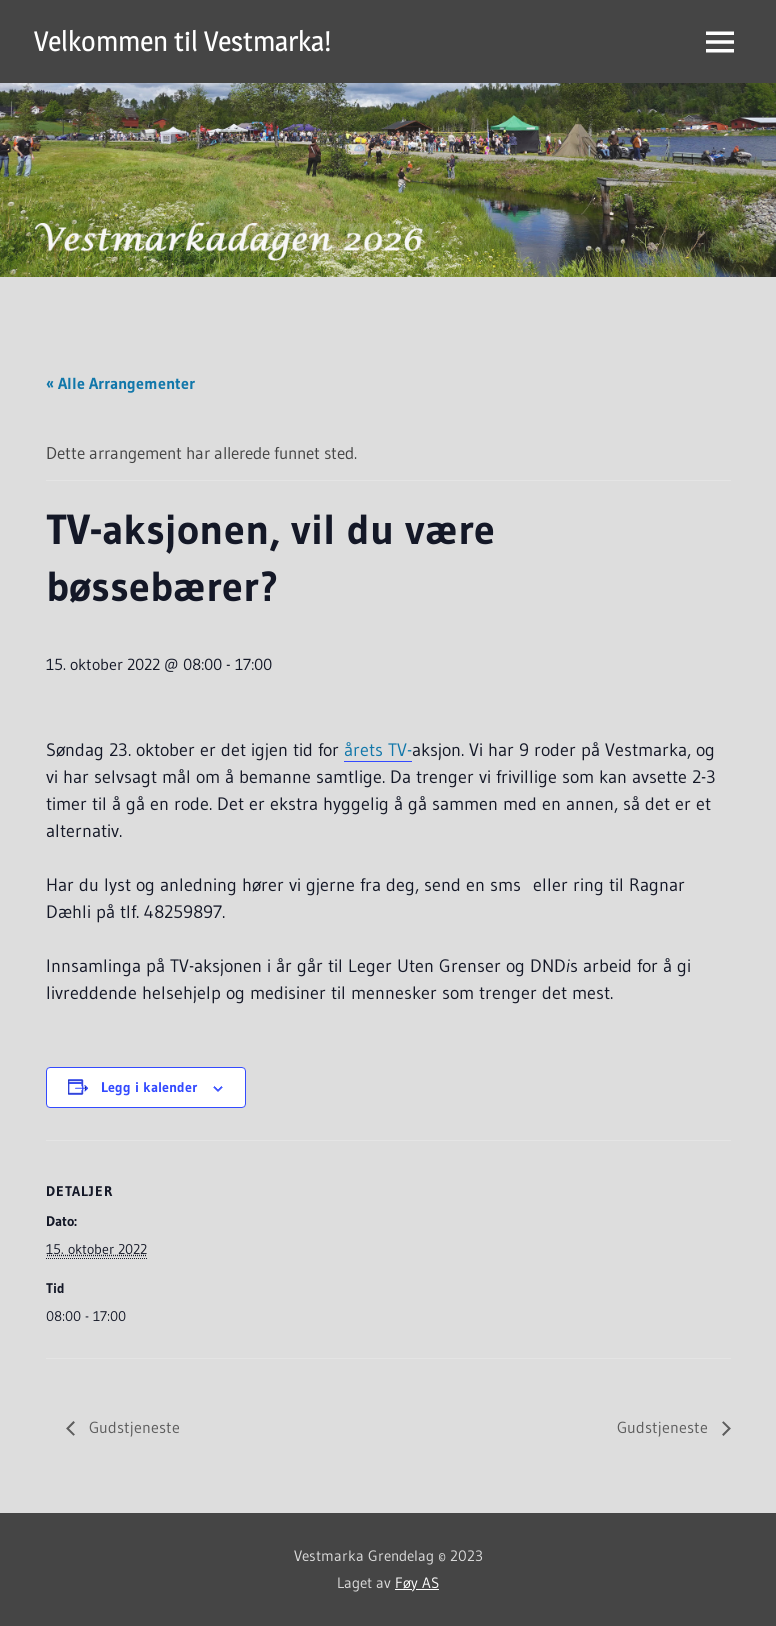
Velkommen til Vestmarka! (182, 41)
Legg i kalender (149, 1087)
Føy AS (417, 1582)
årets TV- (378, 750)
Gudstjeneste (132, 1427)
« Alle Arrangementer (120, 383)
